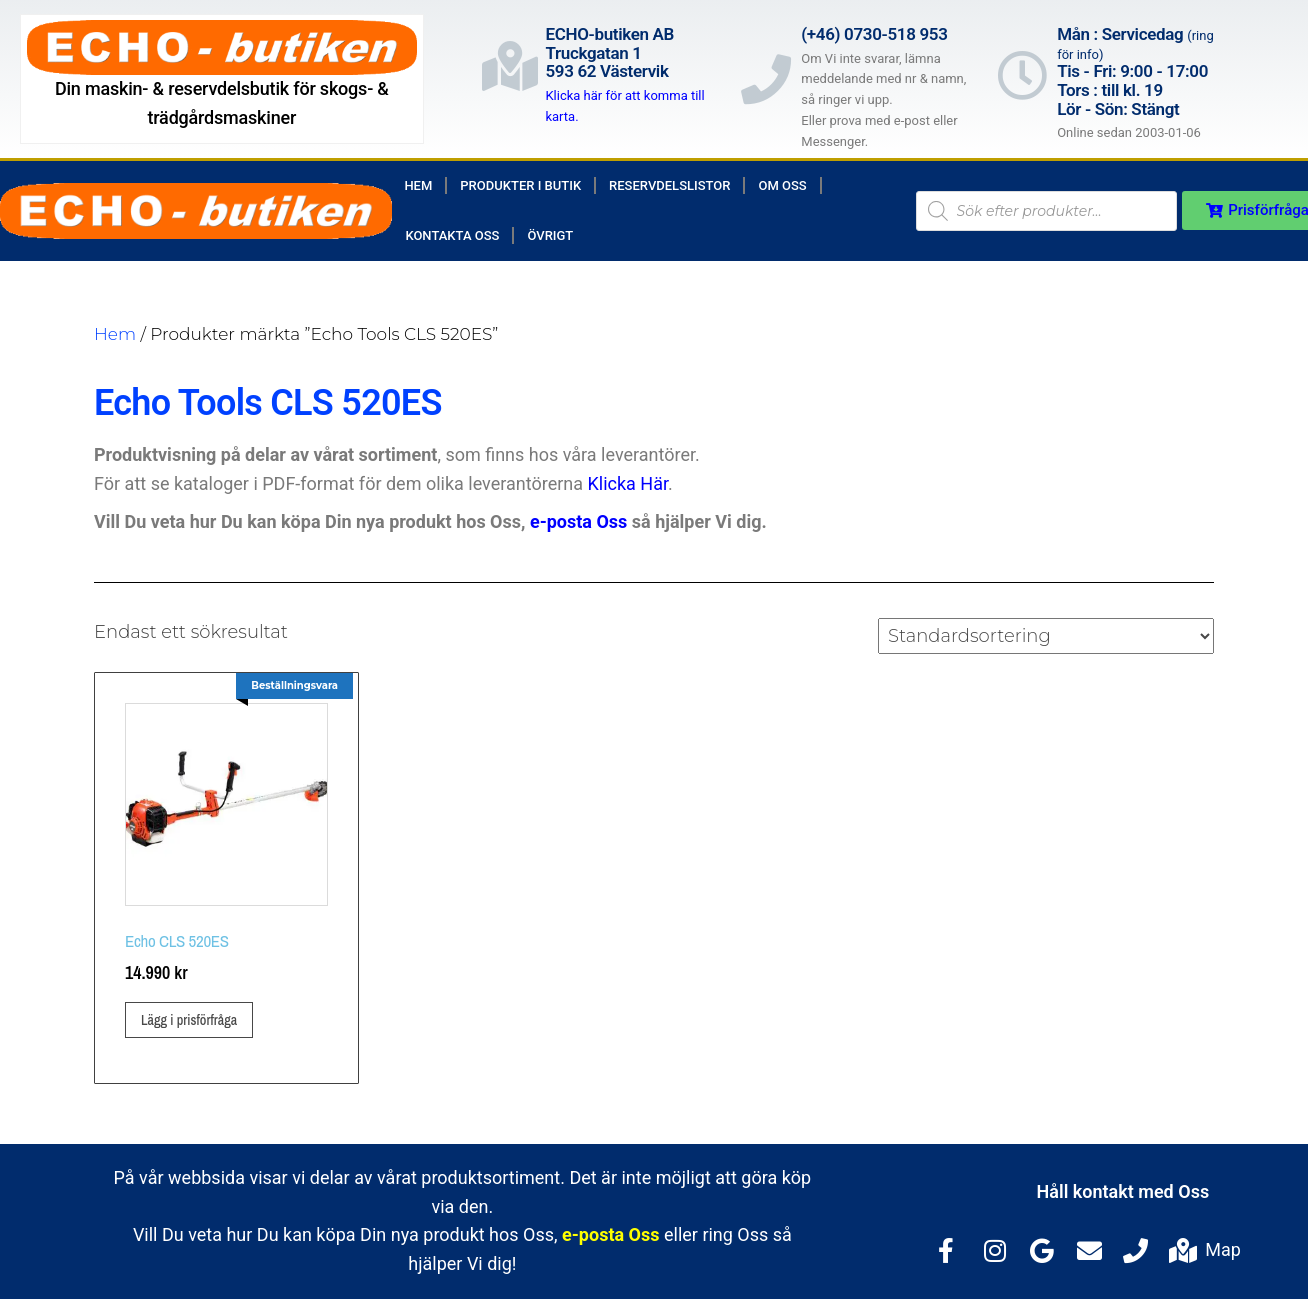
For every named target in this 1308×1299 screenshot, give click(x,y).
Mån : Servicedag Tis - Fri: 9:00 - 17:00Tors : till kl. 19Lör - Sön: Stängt (1135, 71)
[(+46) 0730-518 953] (766, 79)
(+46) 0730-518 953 (874, 34)
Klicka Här (628, 483)
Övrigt (550, 235)
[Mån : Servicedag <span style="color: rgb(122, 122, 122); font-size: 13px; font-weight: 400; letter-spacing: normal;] (1022, 75)
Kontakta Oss (452, 235)
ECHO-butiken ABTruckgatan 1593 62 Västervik (609, 52)
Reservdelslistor (669, 185)
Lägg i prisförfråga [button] (189, 1020)
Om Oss (782, 185)
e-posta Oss (578, 521)
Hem (418, 185)
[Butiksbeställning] (1046, 636)
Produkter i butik (520, 185)
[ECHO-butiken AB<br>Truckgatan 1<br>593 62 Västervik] (510, 66)
